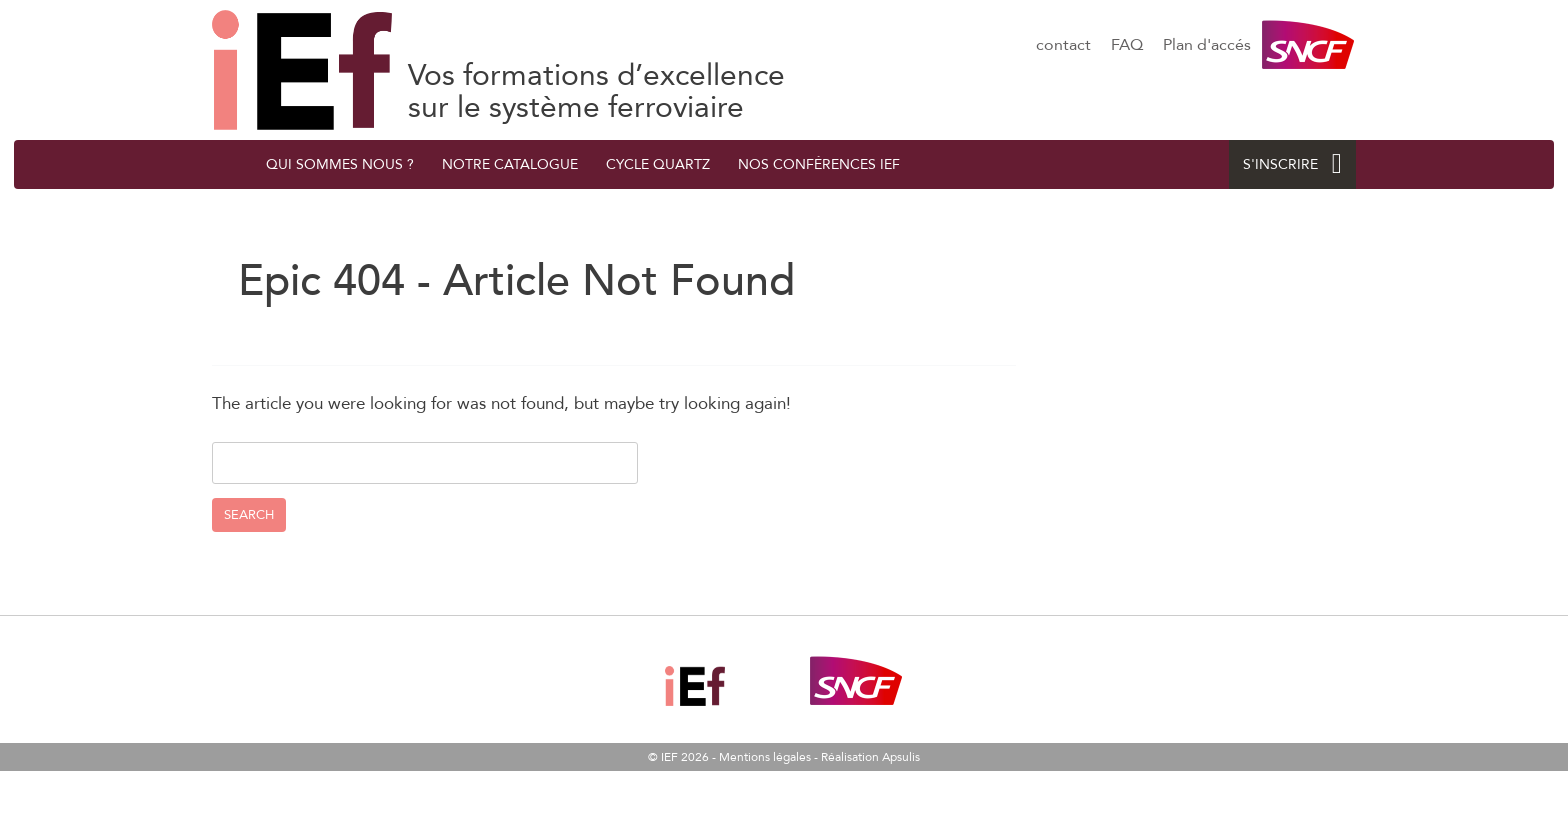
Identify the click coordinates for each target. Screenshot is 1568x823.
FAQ (1127, 45)
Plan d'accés (1207, 45)
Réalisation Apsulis (870, 757)
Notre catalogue (510, 164)
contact (1063, 45)
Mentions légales (765, 757)
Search (249, 515)
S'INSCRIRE (1292, 164)
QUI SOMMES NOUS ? (340, 164)
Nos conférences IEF (819, 164)
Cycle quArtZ (658, 164)
